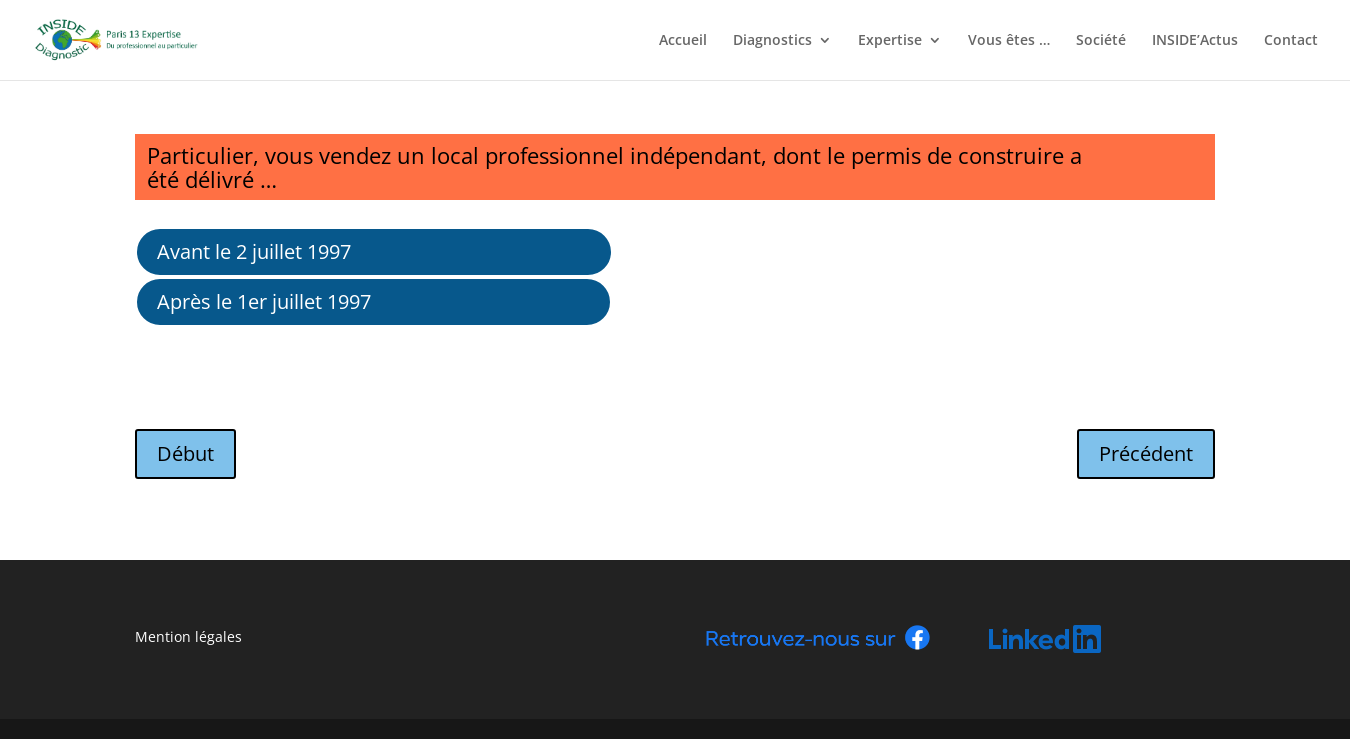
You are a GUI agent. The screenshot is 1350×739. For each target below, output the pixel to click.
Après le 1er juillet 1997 (264, 301)
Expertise (890, 41)
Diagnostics (772, 41)
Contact (1291, 41)
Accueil (683, 41)
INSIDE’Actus (1195, 41)
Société (1101, 41)
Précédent (1146, 453)
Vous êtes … (1009, 41)
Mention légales (188, 636)
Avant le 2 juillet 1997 (254, 251)
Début (185, 453)
